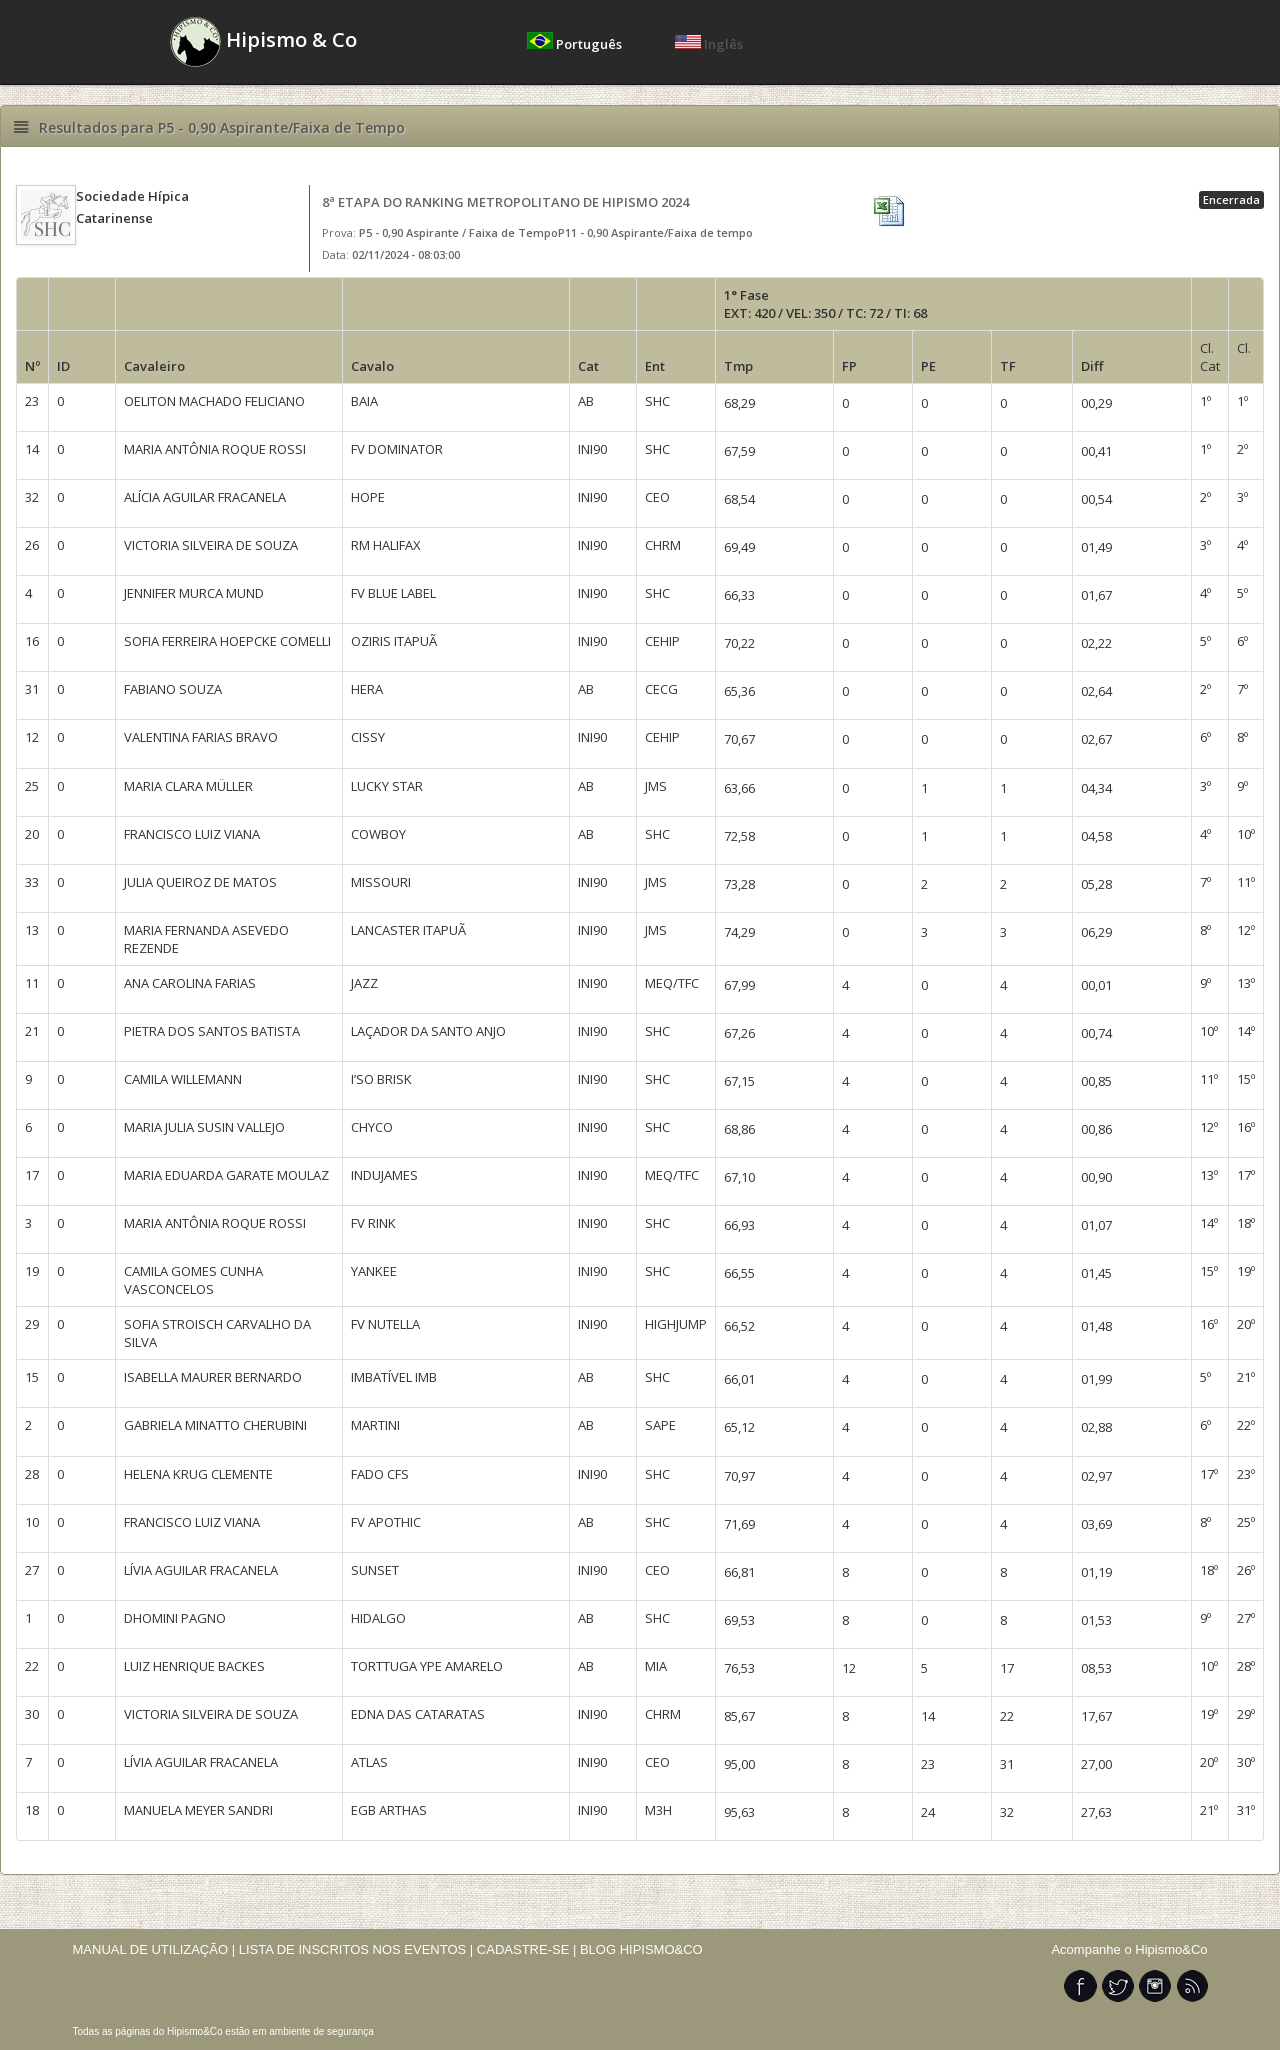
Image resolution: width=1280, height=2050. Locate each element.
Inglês (709, 44)
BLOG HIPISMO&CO (641, 1949)
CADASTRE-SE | (528, 1949)
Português (576, 44)
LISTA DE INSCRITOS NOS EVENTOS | (356, 1949)
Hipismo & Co (263, 42)
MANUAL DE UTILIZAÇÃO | (154, 1949)
